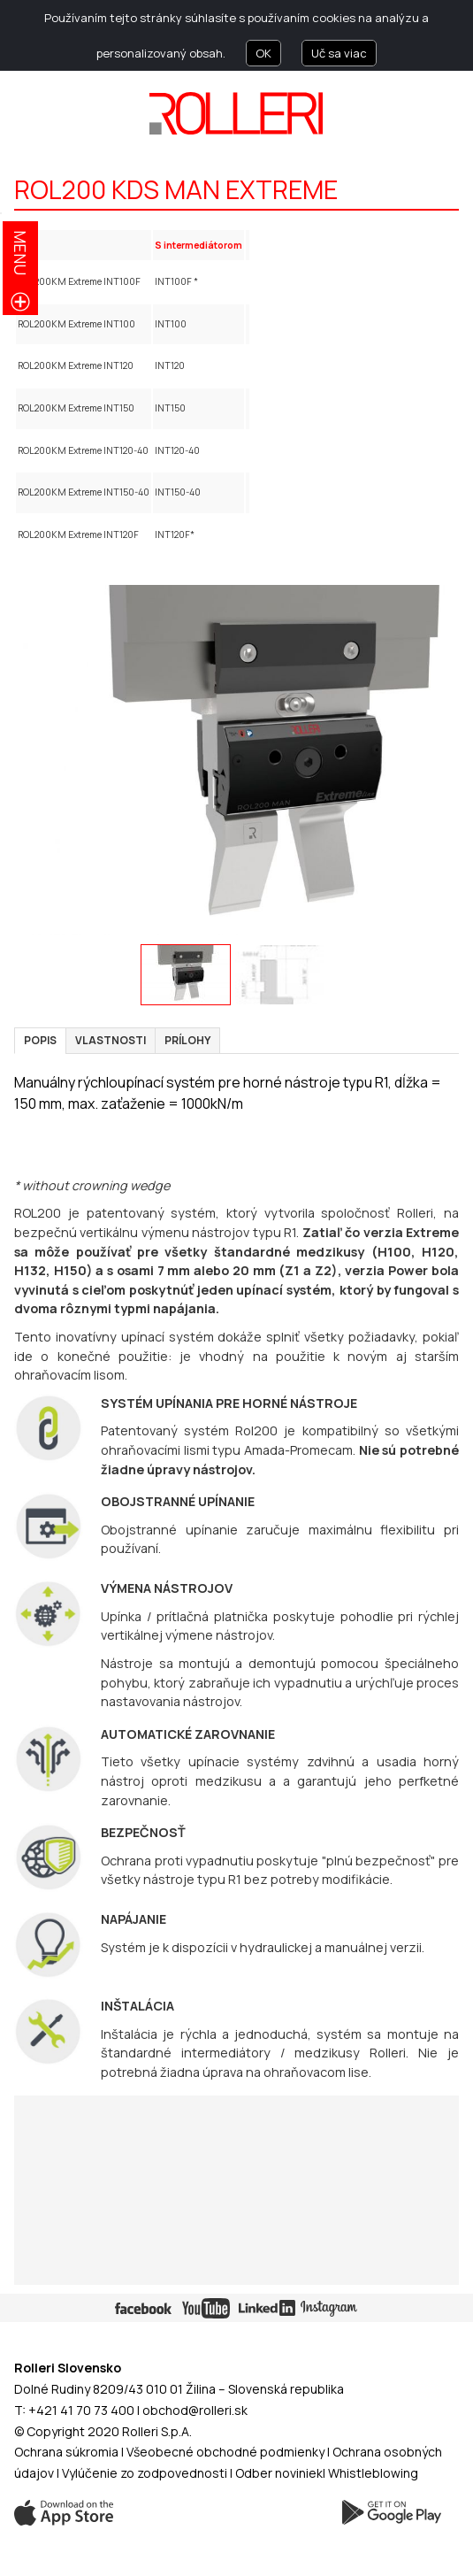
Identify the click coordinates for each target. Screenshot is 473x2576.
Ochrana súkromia (66, 2451)
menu (20, 252)
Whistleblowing (373, 2473)
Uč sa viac (339, 53)
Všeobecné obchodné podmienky (225, 2451)
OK (263, 53)
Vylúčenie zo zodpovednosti (144, 2473)
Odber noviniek (279, 2473)
